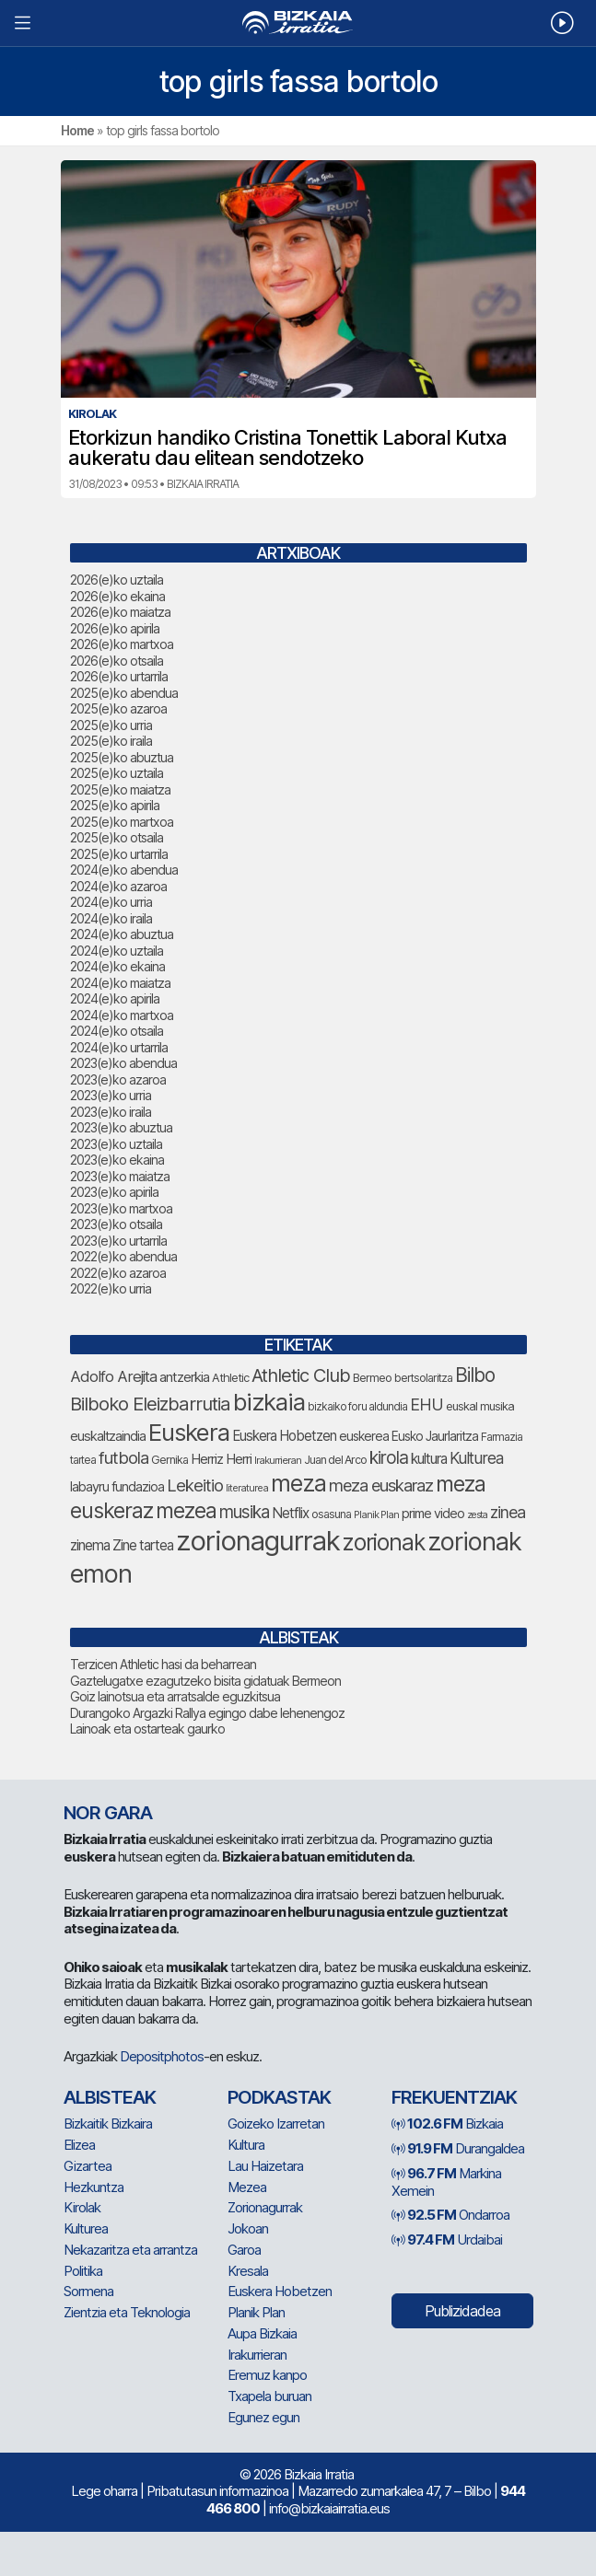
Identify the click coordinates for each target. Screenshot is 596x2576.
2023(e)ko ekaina (117, 1159)
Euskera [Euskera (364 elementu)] (188, 1432)
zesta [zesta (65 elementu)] (477, 1515)
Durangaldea (457, 2148)
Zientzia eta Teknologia (127, 2312)
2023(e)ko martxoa (121, 1208)
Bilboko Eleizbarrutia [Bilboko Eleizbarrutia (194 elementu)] (150, 1403)
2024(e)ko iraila (111, 918)
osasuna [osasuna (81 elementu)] (331, 1514)
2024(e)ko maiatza (120, 983)
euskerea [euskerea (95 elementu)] (364, 1436)
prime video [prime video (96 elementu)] (433, 1513)
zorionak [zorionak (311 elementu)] (384, 1542)
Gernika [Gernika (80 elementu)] (169, 1460)
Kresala (248, 2271)
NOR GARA (108, 1813)
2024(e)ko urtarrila (119, 1047)
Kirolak (82, 2207)
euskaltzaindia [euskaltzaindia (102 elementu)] (108, 1436)
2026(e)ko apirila (114, 628)
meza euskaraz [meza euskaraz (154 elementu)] (381, 1485)
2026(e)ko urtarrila (119, 676)
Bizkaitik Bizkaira (108, 2123)
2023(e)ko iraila (110, 1112)
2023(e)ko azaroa (118, 1079)
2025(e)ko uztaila (116, 773)
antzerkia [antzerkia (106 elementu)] (184, 1377)
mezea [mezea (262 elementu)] (186, 1511)
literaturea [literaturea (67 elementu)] (247, 1487)
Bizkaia (447, 2123)
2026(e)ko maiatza (120, 612)
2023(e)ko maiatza (119, 1176)
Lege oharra (104, 2491)
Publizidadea (462, 2311)
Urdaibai (446, 2239)
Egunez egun (263, 2417)
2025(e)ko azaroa (118, 708)
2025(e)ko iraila (111, 740)
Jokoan (248, 2228)
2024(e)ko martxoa (121, 1015)
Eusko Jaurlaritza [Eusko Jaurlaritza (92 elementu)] (434, 1436)
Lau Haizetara (265, 2166)
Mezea (247, 2187)
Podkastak (279, 2097)
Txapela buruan (269, 2396)
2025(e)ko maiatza (120, 789)
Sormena (88, 2291)
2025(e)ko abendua (124, 693)
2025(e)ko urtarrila (119, 854)
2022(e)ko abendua (123, 1256)
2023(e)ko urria (110, 1095)
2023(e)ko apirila (114, 1192)
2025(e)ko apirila (114, 805)
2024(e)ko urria (111, 902)
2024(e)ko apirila (114, 998)
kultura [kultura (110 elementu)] (429, 1459)
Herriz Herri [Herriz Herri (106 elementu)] (221, 1459)
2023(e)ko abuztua (121, 1127)
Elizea (79, 2144)
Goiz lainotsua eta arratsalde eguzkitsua (175, 1696)
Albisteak (110, 2097)
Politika (83, 2271)
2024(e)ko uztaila (116, 950)
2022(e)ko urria (110, 1288)
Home (77, 130)
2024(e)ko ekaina (117, 966)
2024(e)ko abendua (124, 869)
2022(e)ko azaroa (118, 1273)
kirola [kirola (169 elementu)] (388, 1457)
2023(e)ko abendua (123, 1063)
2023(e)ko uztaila (116, 1144)
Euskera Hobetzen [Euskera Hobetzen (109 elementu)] (284, 1436)
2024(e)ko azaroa (118, 886)
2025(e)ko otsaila (116, 837)
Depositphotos (162, 2056)
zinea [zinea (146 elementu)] (507, 1512)
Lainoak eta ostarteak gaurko (147, 1728)
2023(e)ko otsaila (116, 1224)
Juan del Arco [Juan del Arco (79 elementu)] (335, 1460)
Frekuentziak (454, 2097)
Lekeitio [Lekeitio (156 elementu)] (195, 1485)
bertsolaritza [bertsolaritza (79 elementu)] (423, 1378)
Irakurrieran (257, 2354)
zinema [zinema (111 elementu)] (90, 1545)
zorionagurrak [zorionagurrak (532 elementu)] (258, 1541)
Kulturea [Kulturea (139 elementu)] (476, 1458)
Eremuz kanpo (267, 2375)
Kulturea (86, 2228)
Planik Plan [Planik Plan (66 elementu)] (376, 1514)
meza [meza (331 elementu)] (298, 1483)
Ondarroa (450, 2214)
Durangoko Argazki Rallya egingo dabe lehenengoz (207, 1713)
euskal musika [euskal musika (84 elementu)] (480, 1405)
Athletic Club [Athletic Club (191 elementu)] (300, 1375)
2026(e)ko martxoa (121, 644)
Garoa (244, 2249)
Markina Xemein (446, 2181)
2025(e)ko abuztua (121, 757)
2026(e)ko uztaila (116, 579)
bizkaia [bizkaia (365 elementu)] (269, 1401)
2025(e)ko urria (111, 725)
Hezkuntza (93, 2187)
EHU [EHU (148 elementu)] (426, 1404)
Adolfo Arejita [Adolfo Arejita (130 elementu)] (113, 1376)
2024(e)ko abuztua (121, 934)
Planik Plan (256, 2312)
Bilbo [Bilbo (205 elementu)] (475, 1375)
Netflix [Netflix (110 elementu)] (290, 1513)
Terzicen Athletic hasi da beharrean (163, 1664)
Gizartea (87, 2166)
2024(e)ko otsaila (116, 1031)
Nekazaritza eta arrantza (130, 2249)
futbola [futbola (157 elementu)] (123, 1457)
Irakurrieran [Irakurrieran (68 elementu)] (277, 1460)
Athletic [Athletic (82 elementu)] (230, 1378)
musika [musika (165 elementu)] (244, 1512)
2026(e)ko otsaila (116, 660)
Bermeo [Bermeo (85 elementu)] (372, 1377)
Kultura (246, 2144)
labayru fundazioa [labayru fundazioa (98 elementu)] (117, 1486)
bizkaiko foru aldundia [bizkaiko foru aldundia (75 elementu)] (357, 1406)
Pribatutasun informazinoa (217, 2491)
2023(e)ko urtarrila (118, 1240)
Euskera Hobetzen (280, 2291)
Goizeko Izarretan (276, 2123)
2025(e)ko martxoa (121, 822)
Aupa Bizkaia (262, 2333)
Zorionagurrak (265, 2207)
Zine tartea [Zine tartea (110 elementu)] (142, 1545)
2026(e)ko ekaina (117, 596)
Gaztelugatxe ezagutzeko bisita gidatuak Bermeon (205, 1680)
